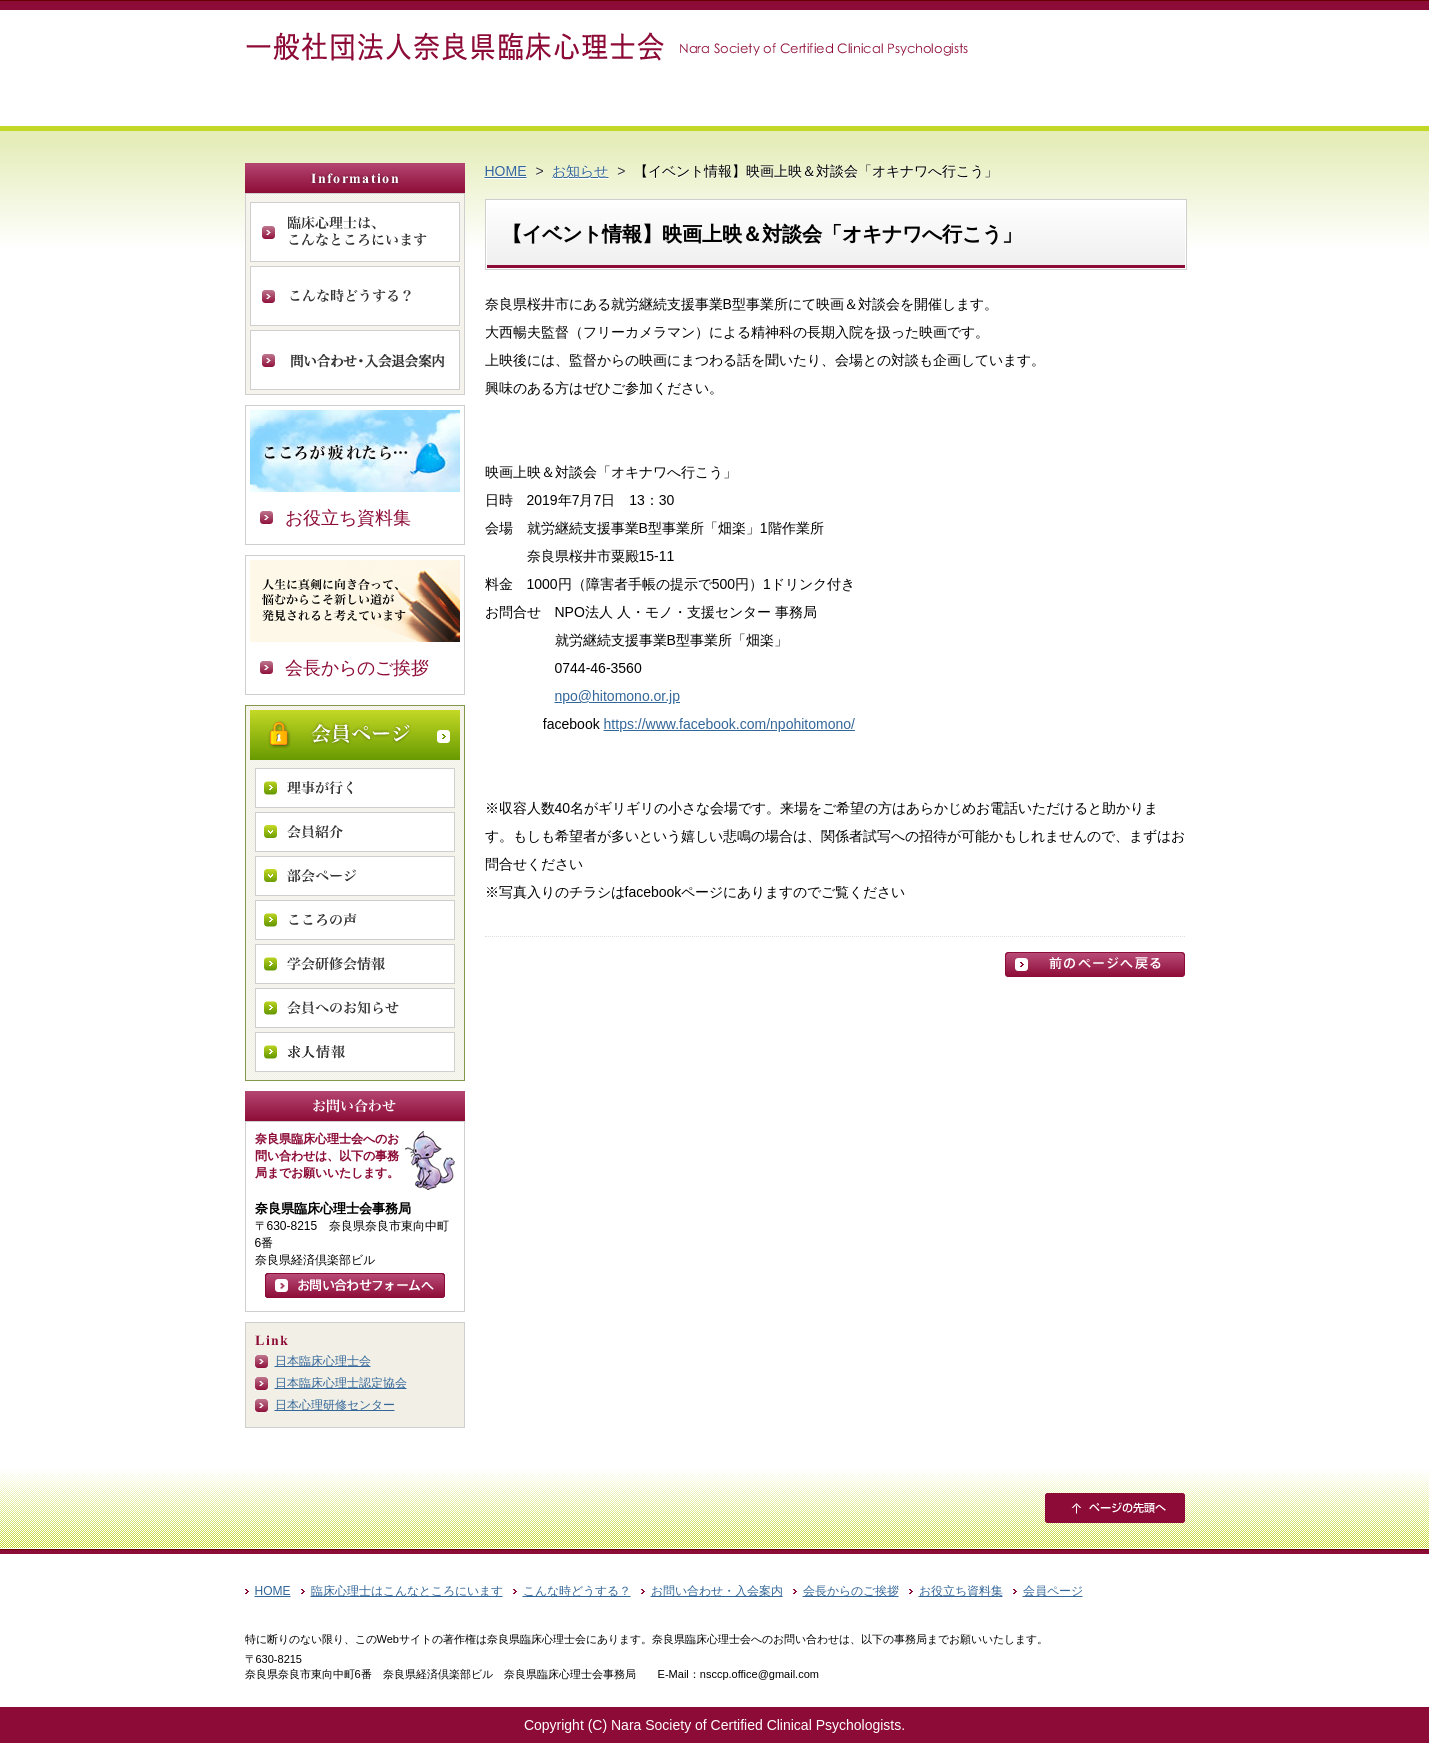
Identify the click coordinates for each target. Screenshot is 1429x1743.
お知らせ (580, 171)
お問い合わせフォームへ (355, 1285)
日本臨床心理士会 (323, 1361)
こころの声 (355, 920)
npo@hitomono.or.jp (618, 696)
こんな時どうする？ (355, 296)
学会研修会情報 (355, 964)
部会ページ (355, 876)
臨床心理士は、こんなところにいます (355, 232)
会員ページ (355, 735)
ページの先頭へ (1115, 1508)
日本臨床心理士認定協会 (341, 1383)
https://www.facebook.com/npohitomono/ (729, 724)
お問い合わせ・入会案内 (355, 360)
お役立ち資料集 (348, 518)
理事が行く (355, 788)
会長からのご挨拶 (357, 668)
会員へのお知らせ (355, 1008)
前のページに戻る (1095, 964)
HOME (506, 171)
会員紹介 (355, 832)
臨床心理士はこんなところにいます (407, 1591)
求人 (355, 1052)
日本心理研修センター (335, 1405)
